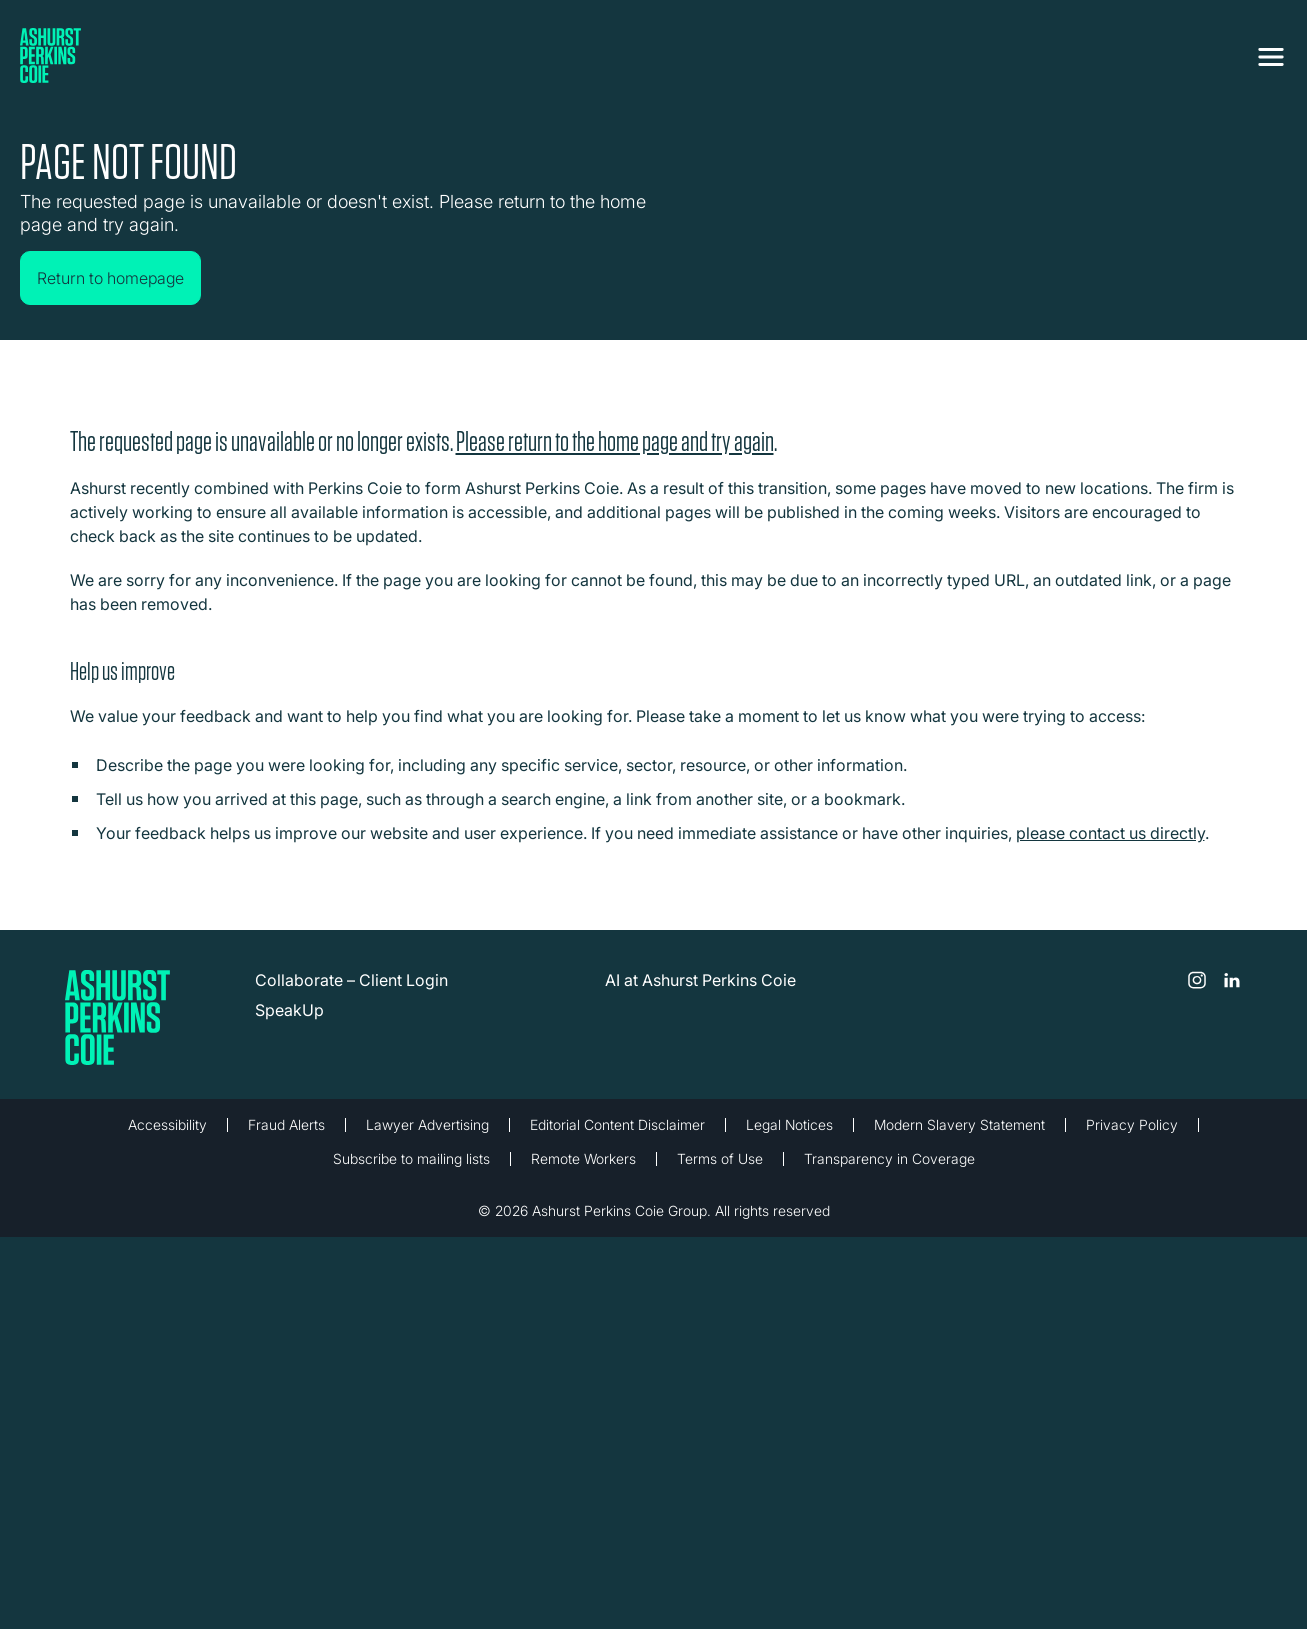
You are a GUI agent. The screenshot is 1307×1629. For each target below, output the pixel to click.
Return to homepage (110, 278)
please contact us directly (1110, 832)
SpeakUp (289, 1009)
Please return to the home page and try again (615, 440)
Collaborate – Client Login (351, 979)
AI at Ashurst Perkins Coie (700, 979)
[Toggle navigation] (1271, 57)
